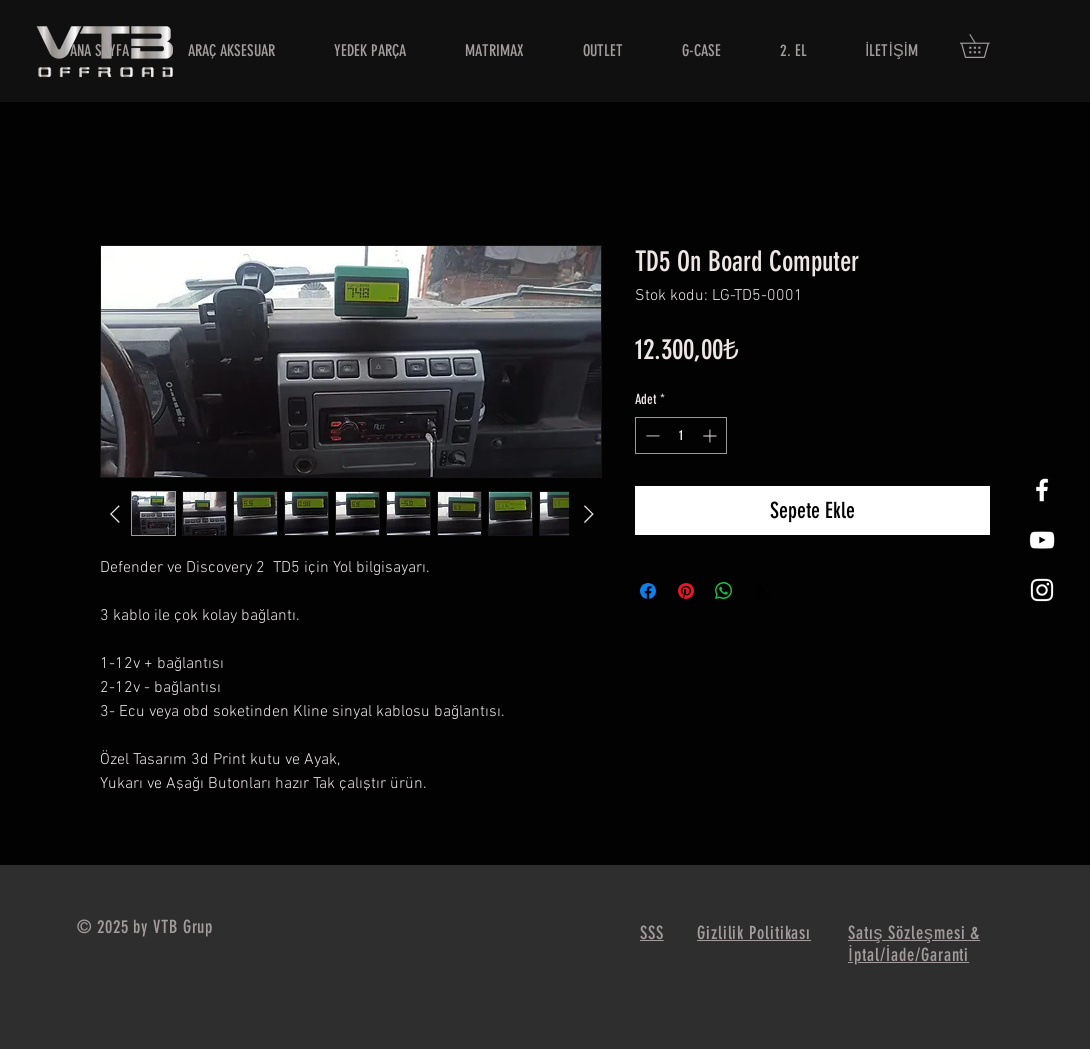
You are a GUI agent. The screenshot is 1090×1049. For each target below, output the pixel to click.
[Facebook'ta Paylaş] (648, 591)
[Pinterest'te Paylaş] (686, 591)
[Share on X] (762, 591)
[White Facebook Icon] (1042, 490)
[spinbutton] (681, 435)
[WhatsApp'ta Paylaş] (724, 591)
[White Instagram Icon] (1042, 590)
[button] (986, 46)
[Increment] (711, 435)
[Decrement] (650, 435)
